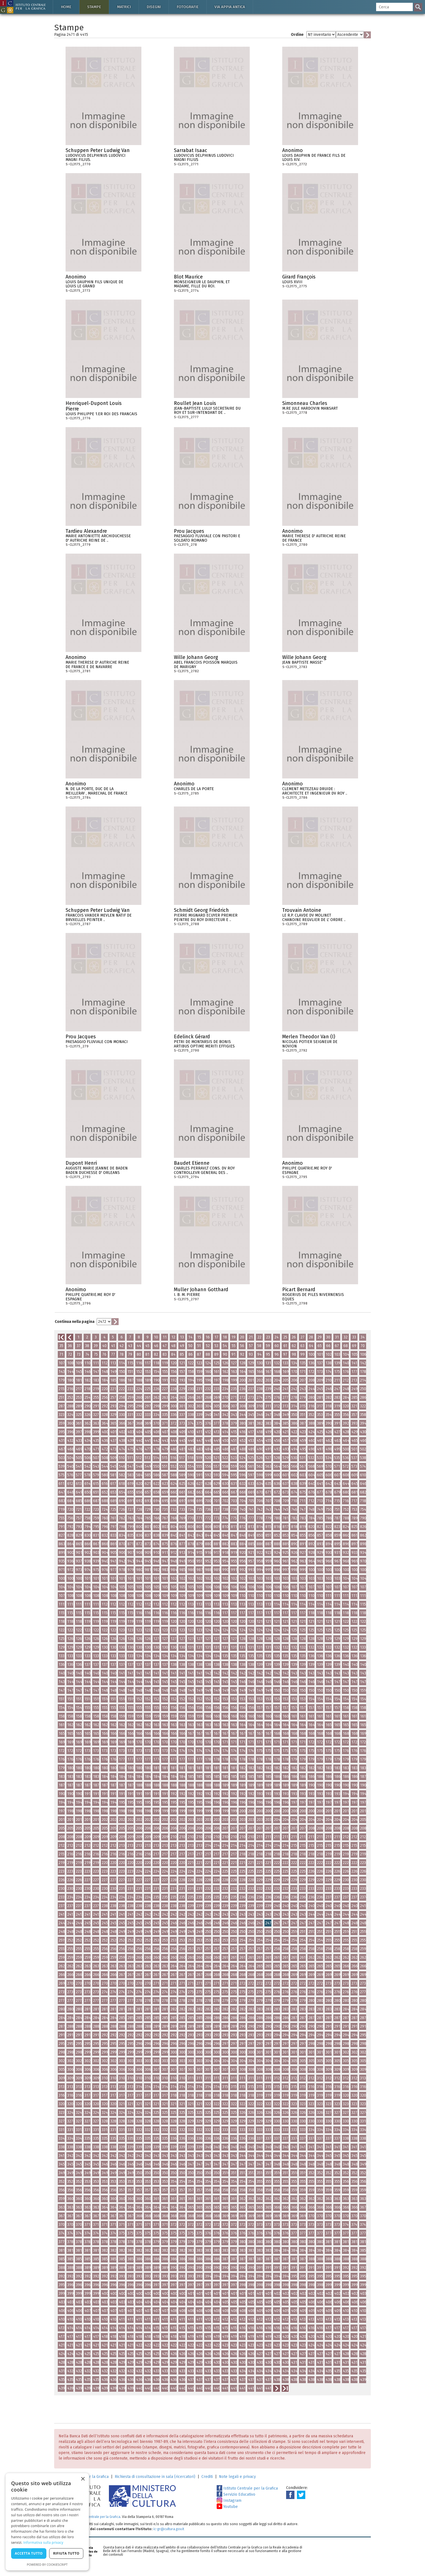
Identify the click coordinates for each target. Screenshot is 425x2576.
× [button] (83, 2479)
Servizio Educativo (236, 2494)
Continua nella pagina (74, 1321)
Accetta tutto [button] (28, 2553)
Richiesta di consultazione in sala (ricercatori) (155, 2476)
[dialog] (47, 2521)
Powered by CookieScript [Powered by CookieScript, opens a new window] (47, 2564)
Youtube (227, 2506)
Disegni (154, 6)
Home (66, 6)
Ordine (297, 34)
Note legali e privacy (237, 2476)
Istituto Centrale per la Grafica (247, 2488)
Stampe (94, 6)
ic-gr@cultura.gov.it (168, 2529)
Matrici (124, 6)
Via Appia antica (229, 6)
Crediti (207, 2476)
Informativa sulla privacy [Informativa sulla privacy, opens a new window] (43, 2542)
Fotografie (188, 6)
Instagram (229, 2500)
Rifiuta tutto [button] (66, 2553)
